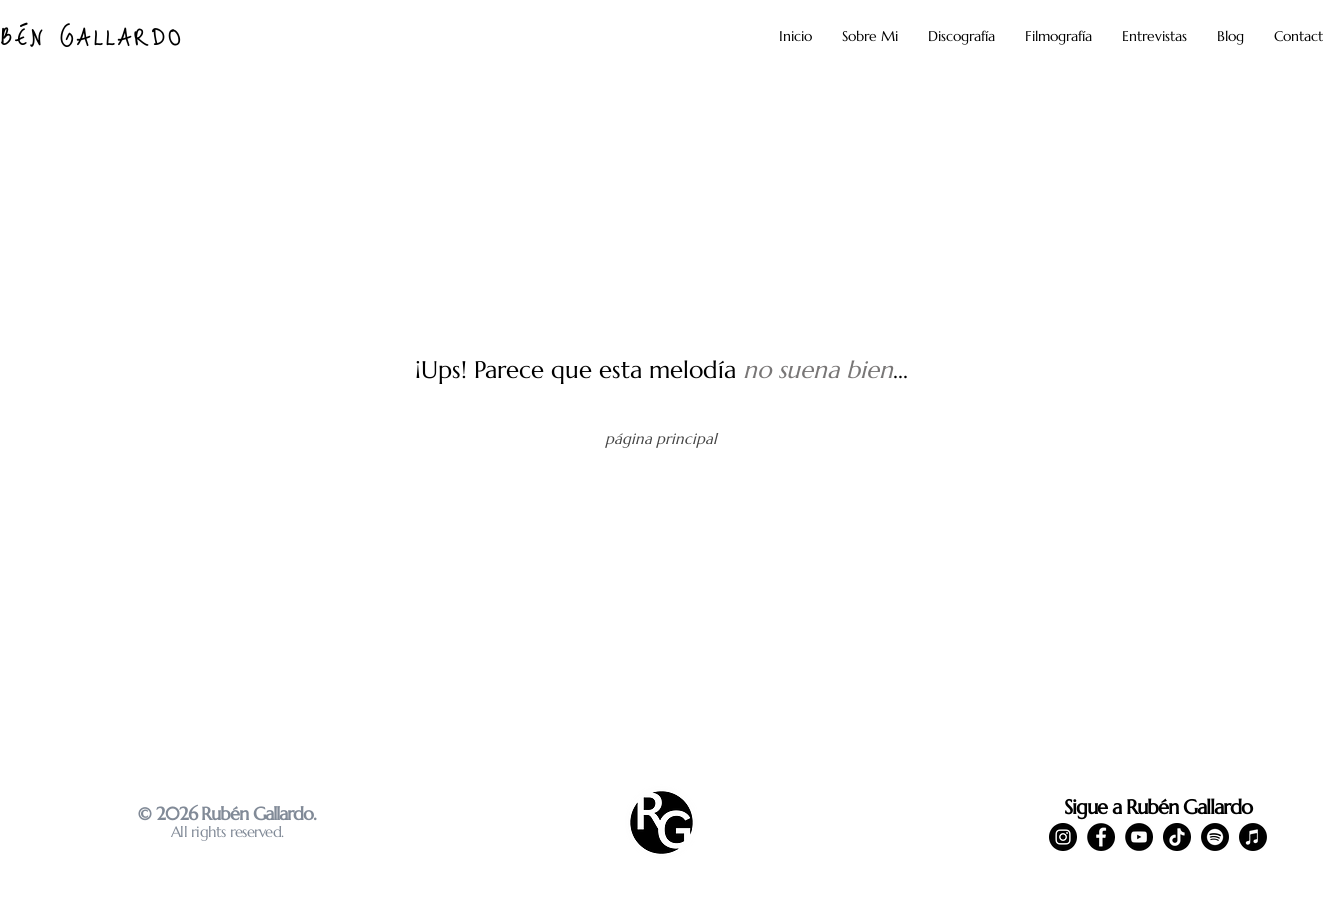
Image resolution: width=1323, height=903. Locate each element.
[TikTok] (1177, 837)
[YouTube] (1139, 837)
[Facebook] (1101, 837)
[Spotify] (1215, 837)
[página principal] (661, 438)
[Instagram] (1063, 837)
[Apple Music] (1253, 837)
